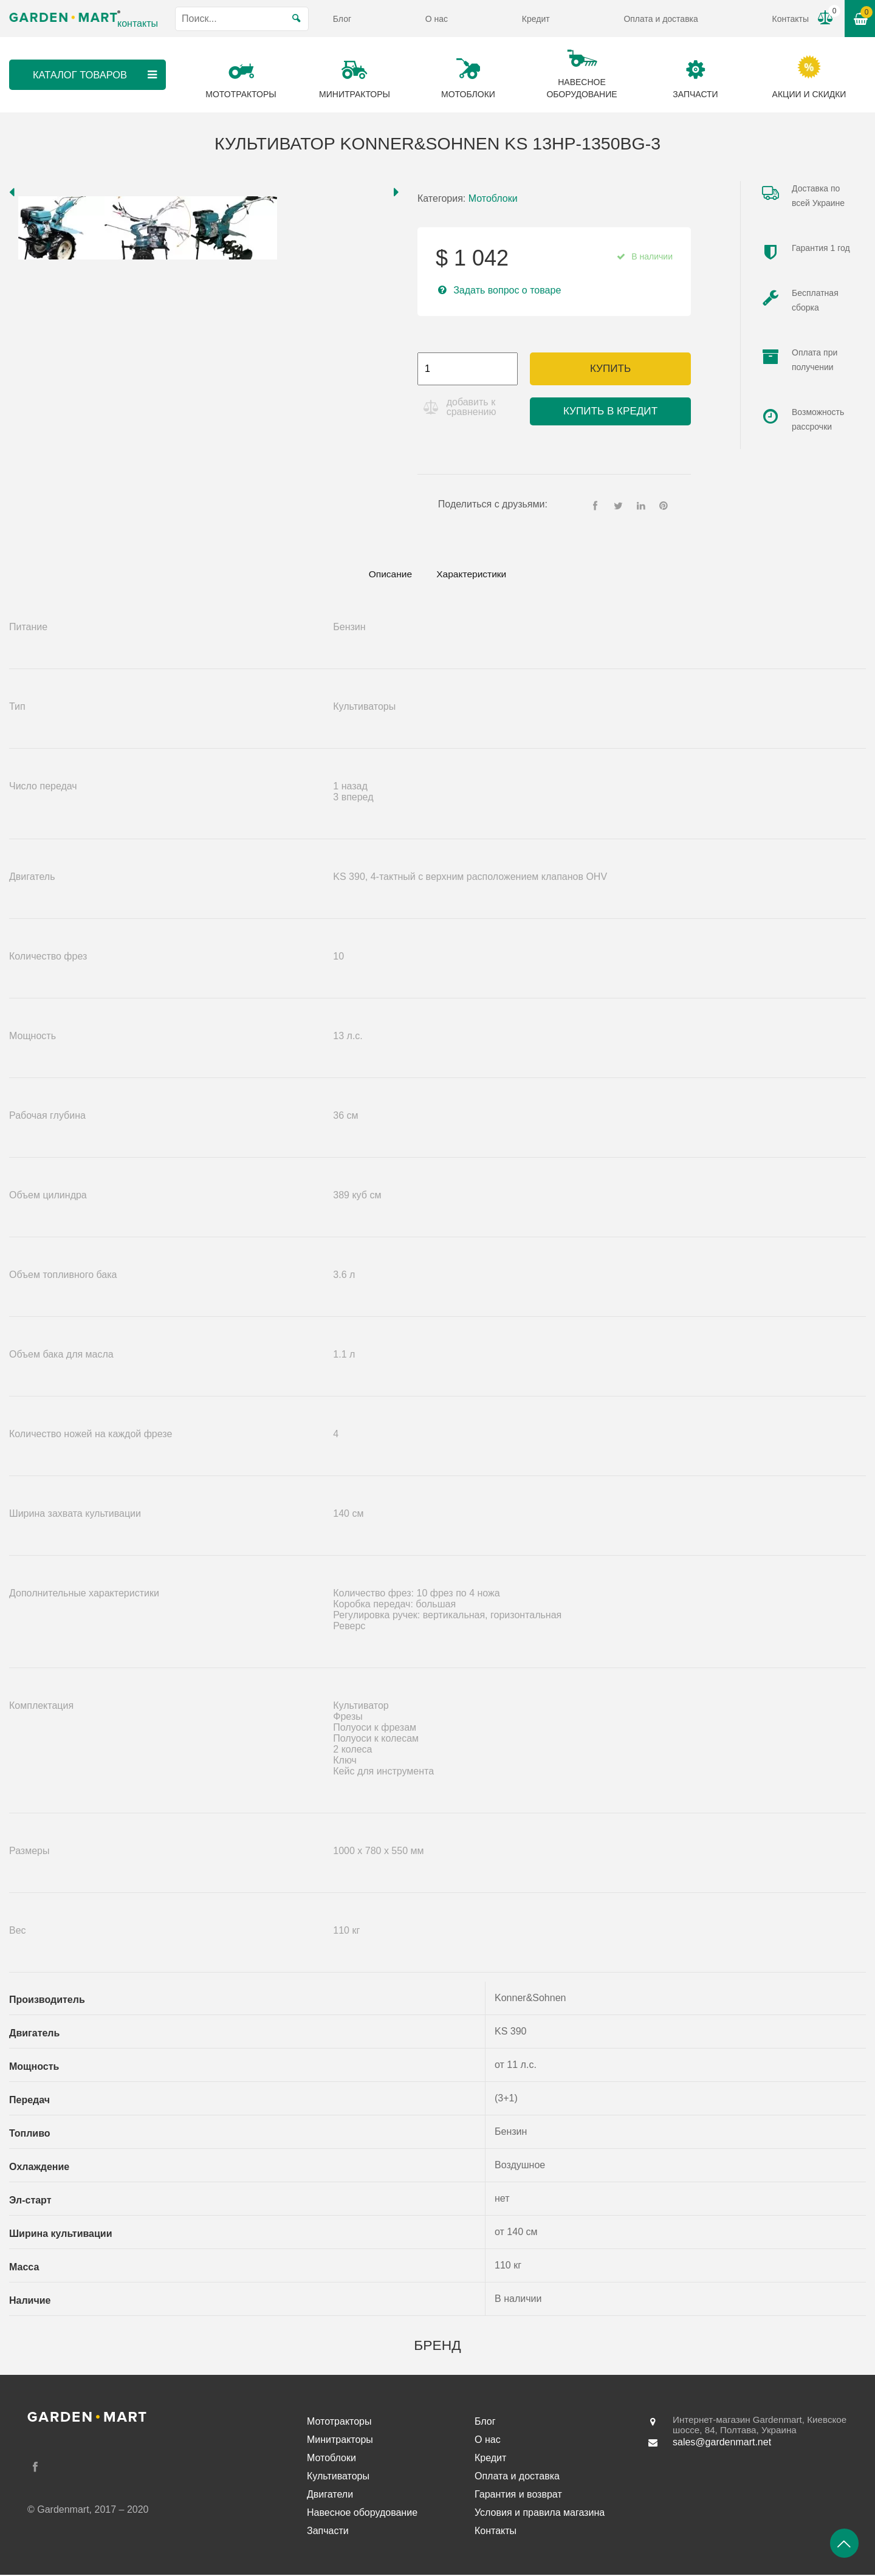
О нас (436, 19)
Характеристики (475, 574)
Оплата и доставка (660, 19)
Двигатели (330, 2495)
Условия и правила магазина (540, 2514)
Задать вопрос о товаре (507, 290)
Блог (342, 19)
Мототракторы (339, 2422)
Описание (386, 574)
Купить (610, 368)
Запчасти (328, 2532)
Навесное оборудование (362, 2514)
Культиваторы (338, 2477)
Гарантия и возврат (518, 2495)
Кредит (536, 19)
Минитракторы (340, 2441)
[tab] (386, 574)
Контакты (790, 19)
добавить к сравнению (473, 407)
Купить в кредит (610, 411)
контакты (137, 23)
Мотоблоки (493, 198)
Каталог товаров (95, 74)
